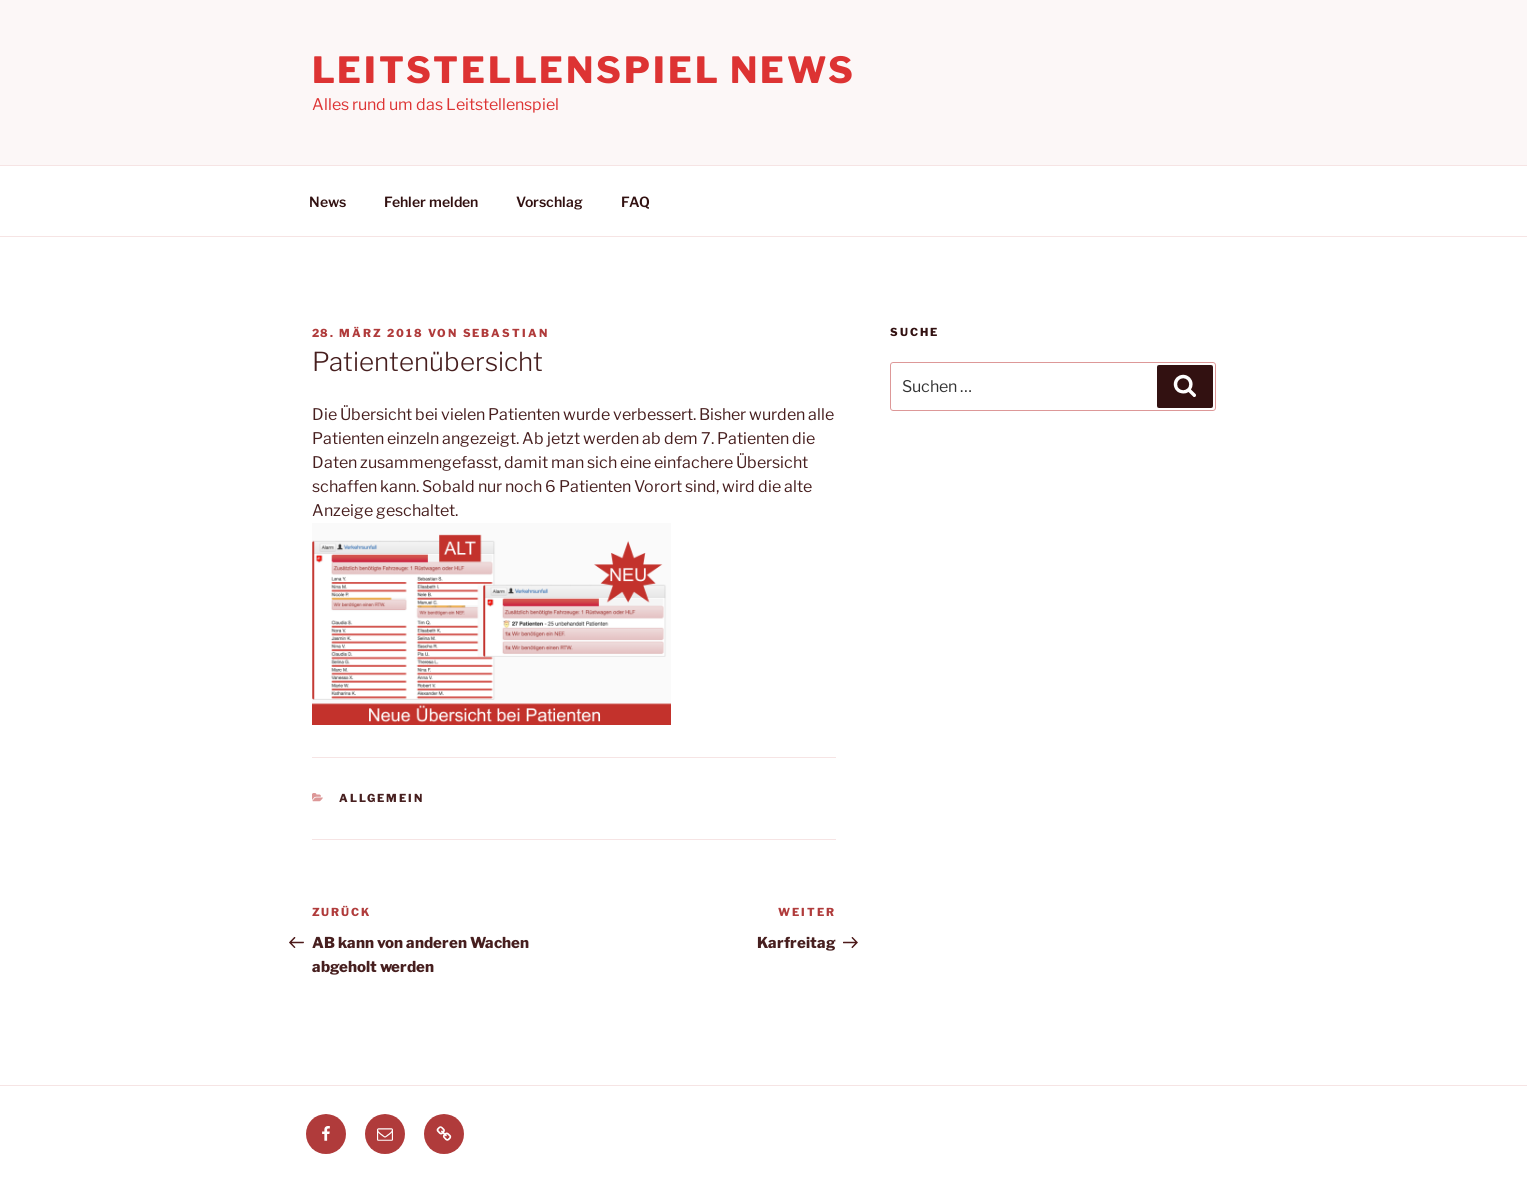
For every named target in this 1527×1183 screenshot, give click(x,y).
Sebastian (506, 333)
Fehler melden (431, 201)
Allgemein (381, 798)
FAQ (635, 201)
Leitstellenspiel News (584, 70)
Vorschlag (549, 201)
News (327, 201)
